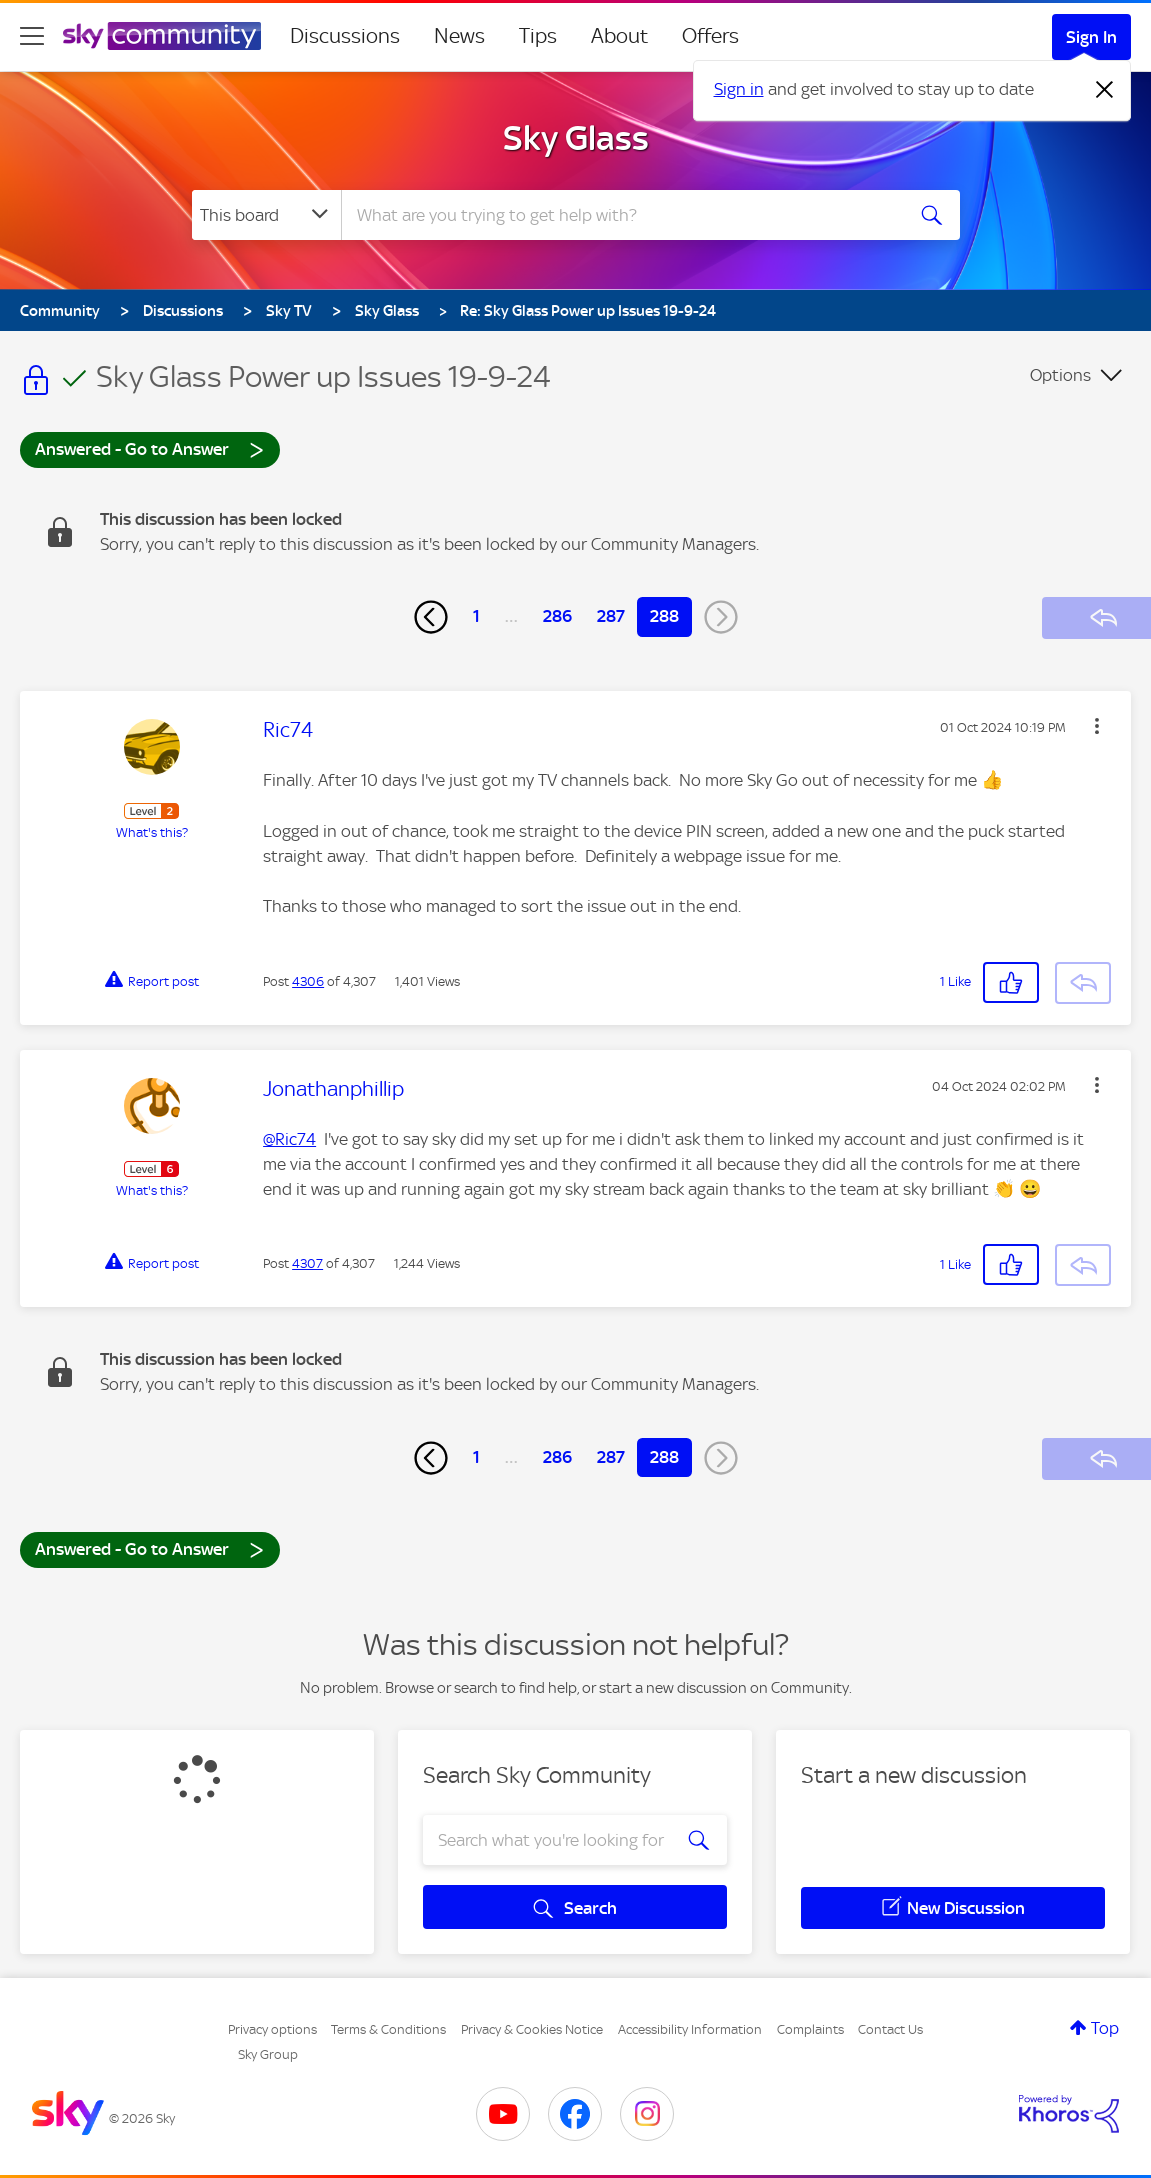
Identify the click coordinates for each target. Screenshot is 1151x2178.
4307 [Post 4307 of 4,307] (307, 1263)
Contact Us (890, 2029)
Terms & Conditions (388, 2029)
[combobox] (620, 215)
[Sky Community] (162, 36)
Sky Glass (576, 138)
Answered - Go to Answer (150, 448)
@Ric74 (289, 1139)
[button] (1097, 726)
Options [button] (1060, 375)
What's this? (152, 832)
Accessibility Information (690, 2029)
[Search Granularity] (266, 215)
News (459, 36)
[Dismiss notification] (1105, 90)
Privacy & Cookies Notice (532, 2029)
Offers (710, 36)
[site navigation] (32, 36)
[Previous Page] (431, 617)
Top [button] (1105, 2028)
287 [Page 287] (611, 616)
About (619, 36)
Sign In (1091, 37)
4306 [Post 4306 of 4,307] (308, 981)
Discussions (345, 36)
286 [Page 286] (557, 616)
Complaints (810, 2029)
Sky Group (268, 2054)
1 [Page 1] (476, 616)
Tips (538, 36)
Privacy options (272, 2029)
